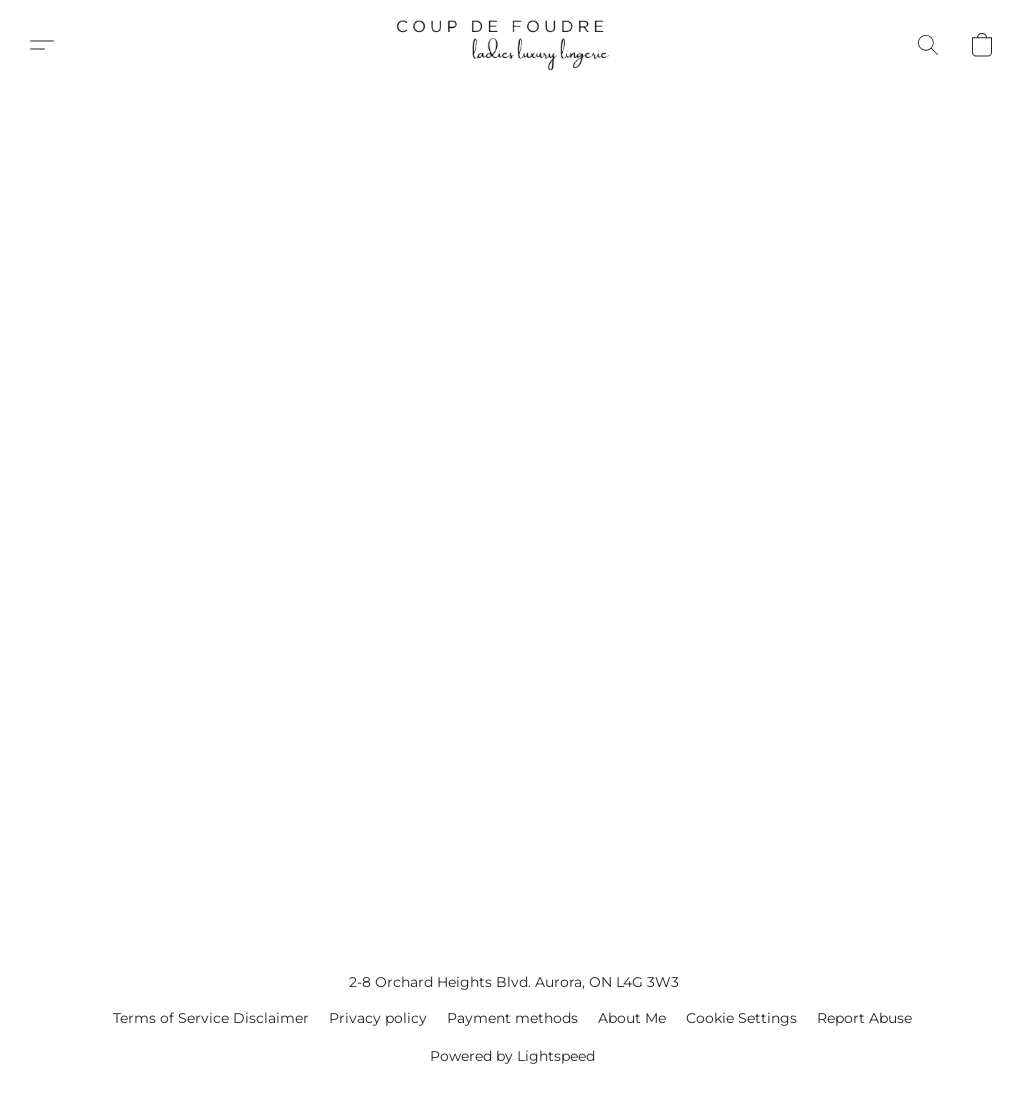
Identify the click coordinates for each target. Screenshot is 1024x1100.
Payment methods (512, 1018)
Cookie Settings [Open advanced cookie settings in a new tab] (741, 1018)
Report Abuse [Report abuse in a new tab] (864, 1018)
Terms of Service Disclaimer (211, 1018)
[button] (511, 45)
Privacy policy (378, 1018)
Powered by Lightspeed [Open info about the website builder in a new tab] (512, 1056)
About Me (632, 1018)
